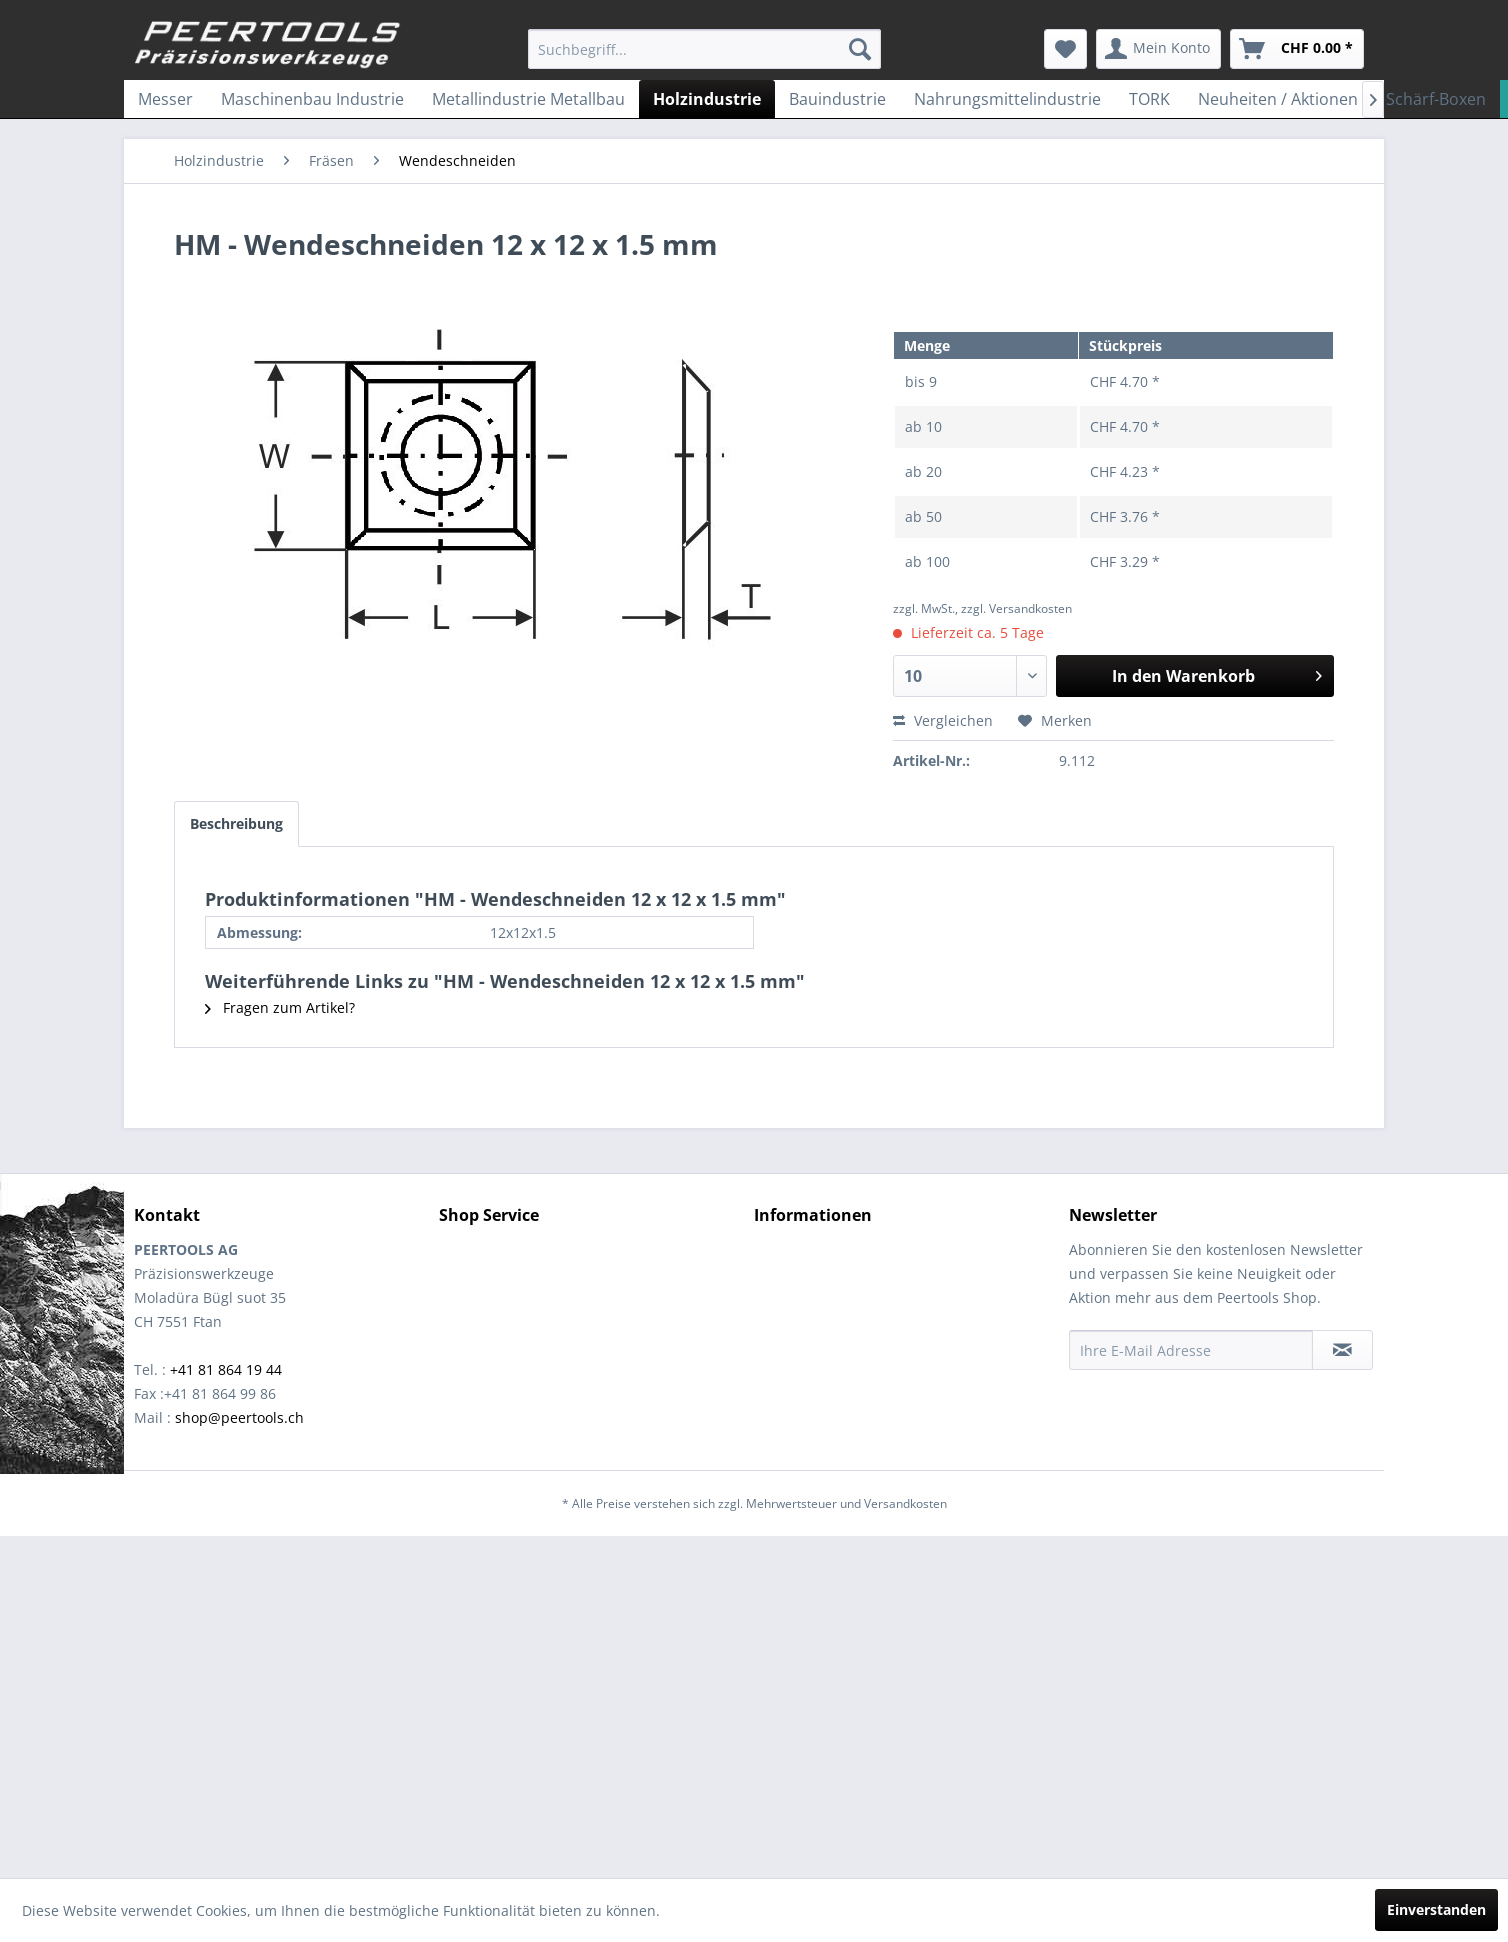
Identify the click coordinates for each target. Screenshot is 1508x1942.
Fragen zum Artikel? (280, 1007)
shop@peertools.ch (239, 1417)
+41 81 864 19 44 (226, 1369)
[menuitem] (704, 49)
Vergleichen (943, 720)
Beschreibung (236, 823)
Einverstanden (1436, 1909)
